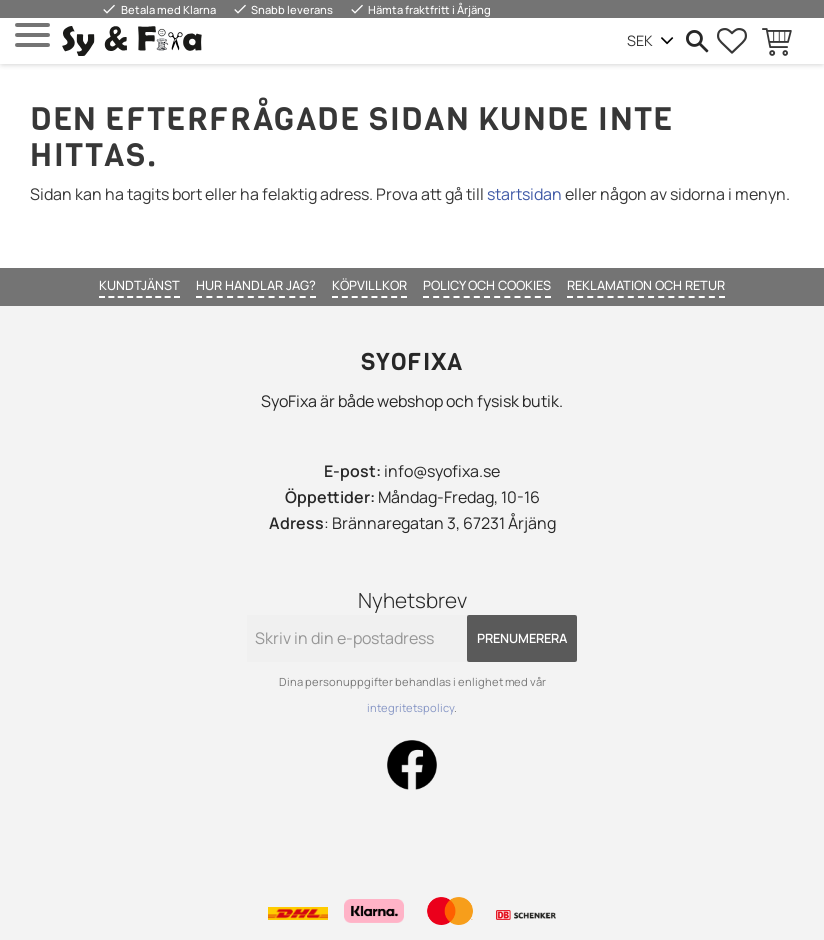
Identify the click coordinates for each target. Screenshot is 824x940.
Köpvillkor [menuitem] (369, 285)
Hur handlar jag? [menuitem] (256, 285)
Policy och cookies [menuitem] (487, 285)
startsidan (524, 194)
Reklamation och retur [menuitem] (646, 285)
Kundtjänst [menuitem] (139, 285)
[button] (32, 35)
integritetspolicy (410, 707)
